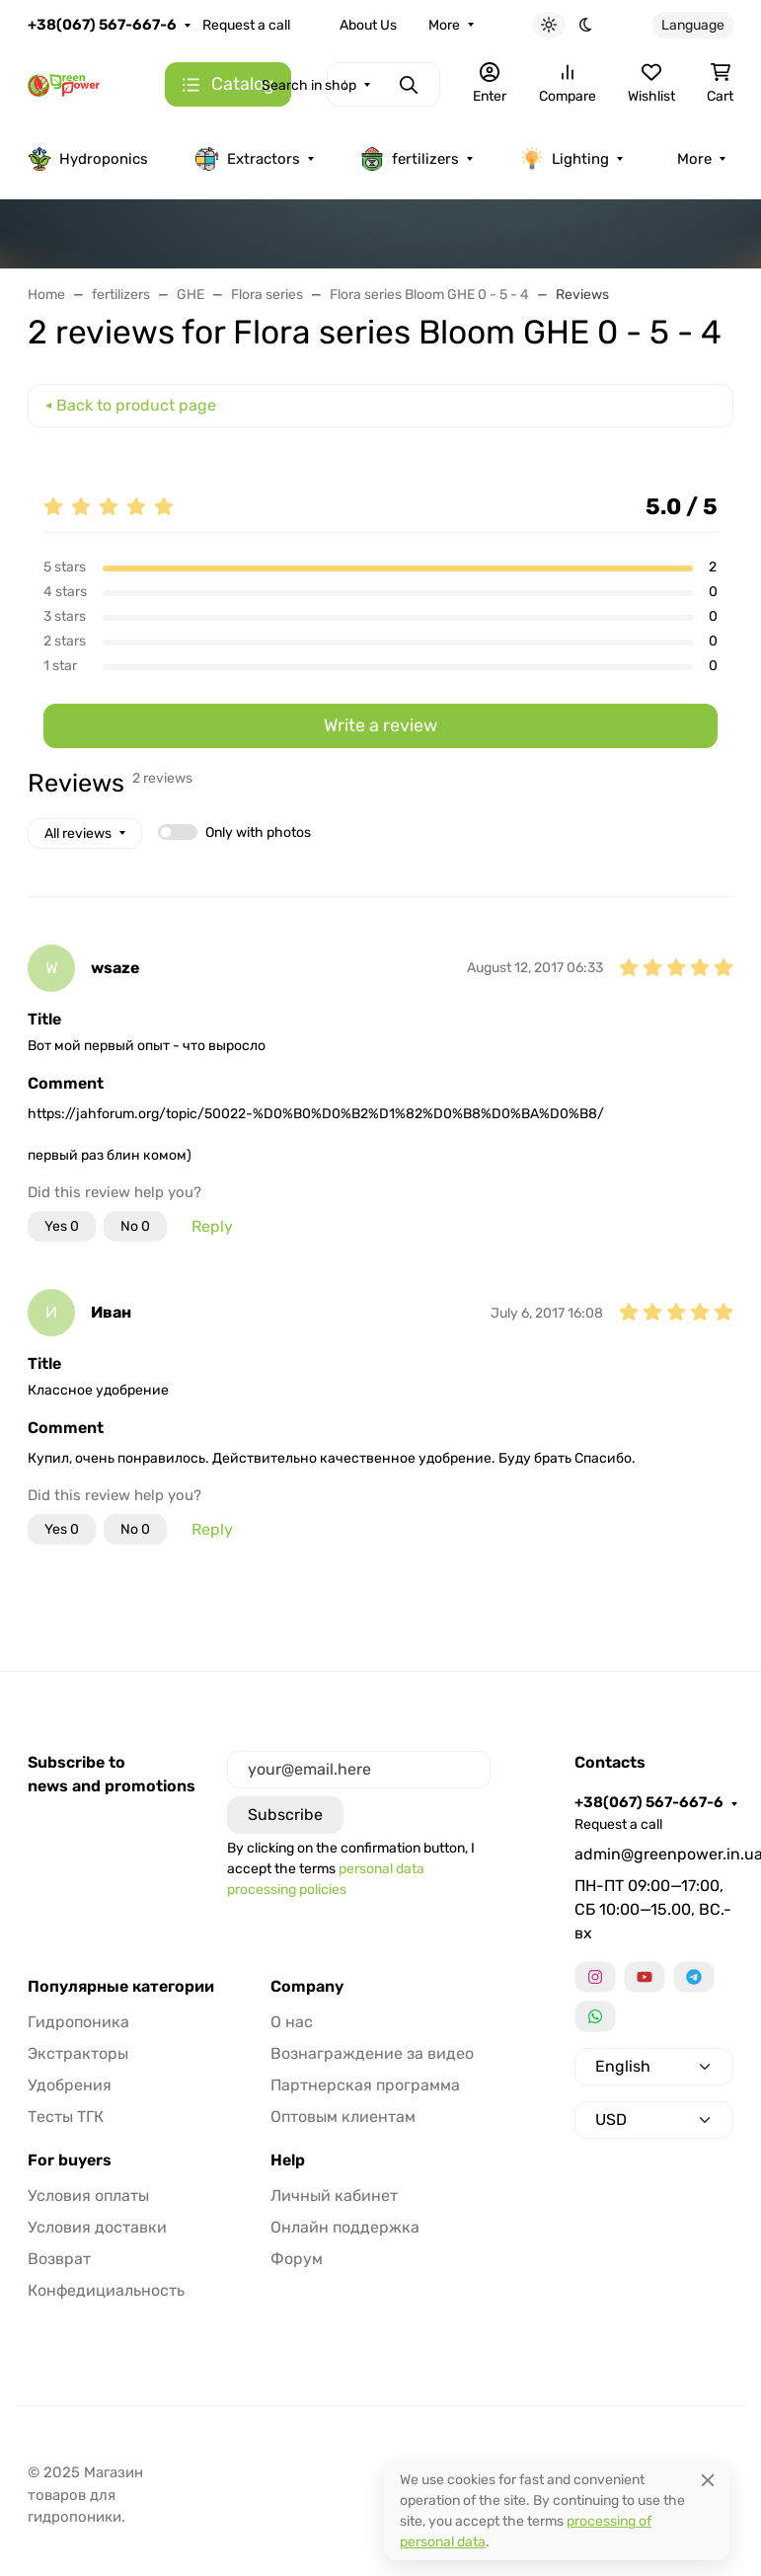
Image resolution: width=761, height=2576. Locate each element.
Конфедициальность (106, 2290)
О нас (291, 2021)
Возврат (59, 2258)
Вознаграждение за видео (372, 2053)
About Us (368, 25)
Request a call (246, 25)
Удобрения (70, 2085)
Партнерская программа (365, 2085)
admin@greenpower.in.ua (653, 1854)
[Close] (708, 2479)
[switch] (177, 832)
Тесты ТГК (66, 2116)
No (135, 1226)
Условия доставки (97, 2227)
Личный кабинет (334, 2195)
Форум (296, 2258)
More (444, 25)
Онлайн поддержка (344, 2227)
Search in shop (309, 85)
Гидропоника (78, 2021)
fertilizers (409, 159)
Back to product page (136, 405)
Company (306, 1987)
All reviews (78, 833)
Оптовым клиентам (343, 2116)
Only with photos (258, 832)
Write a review (380, 725)
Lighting (564, 159)
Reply (212, 1226)
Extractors (247, 159)
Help (287, 2160)
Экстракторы (78, 2053)
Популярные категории (121, 1987)
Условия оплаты (88, 2195)
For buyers (70, 2160)
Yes (61, 1226)
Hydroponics (88, 159)
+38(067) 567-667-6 (102, 25)
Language (692, 25)
